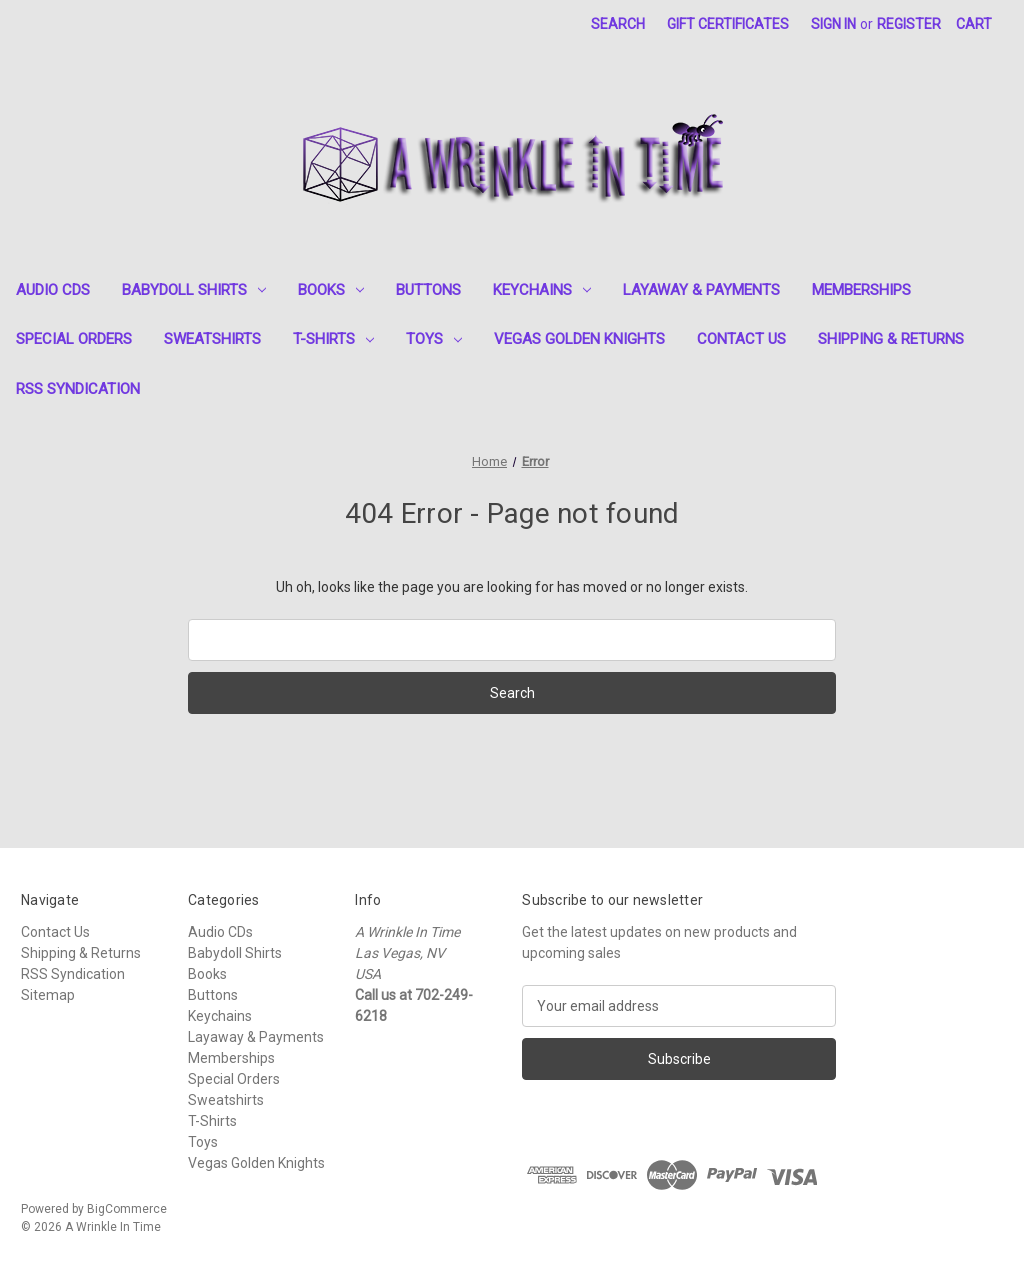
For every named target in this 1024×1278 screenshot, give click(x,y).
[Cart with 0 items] (974, 24)
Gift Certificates (728, 24)
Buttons (428, 290)
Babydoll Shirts (194, 290)
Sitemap (48, 995)
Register (909, 24)
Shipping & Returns (891, 339)
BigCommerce (127, 1209)
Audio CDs (53, 290)
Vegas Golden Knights (579, 339)
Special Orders (74, 339)
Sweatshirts (212, 339)
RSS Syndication (78, 389)
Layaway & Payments (701, 290)
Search (618, 24)
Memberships (861, 290)
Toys (434, 339)
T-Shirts (333, 339)
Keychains (542, 290)
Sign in (833, 24)
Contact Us (741, 339)
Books (331, 290)
